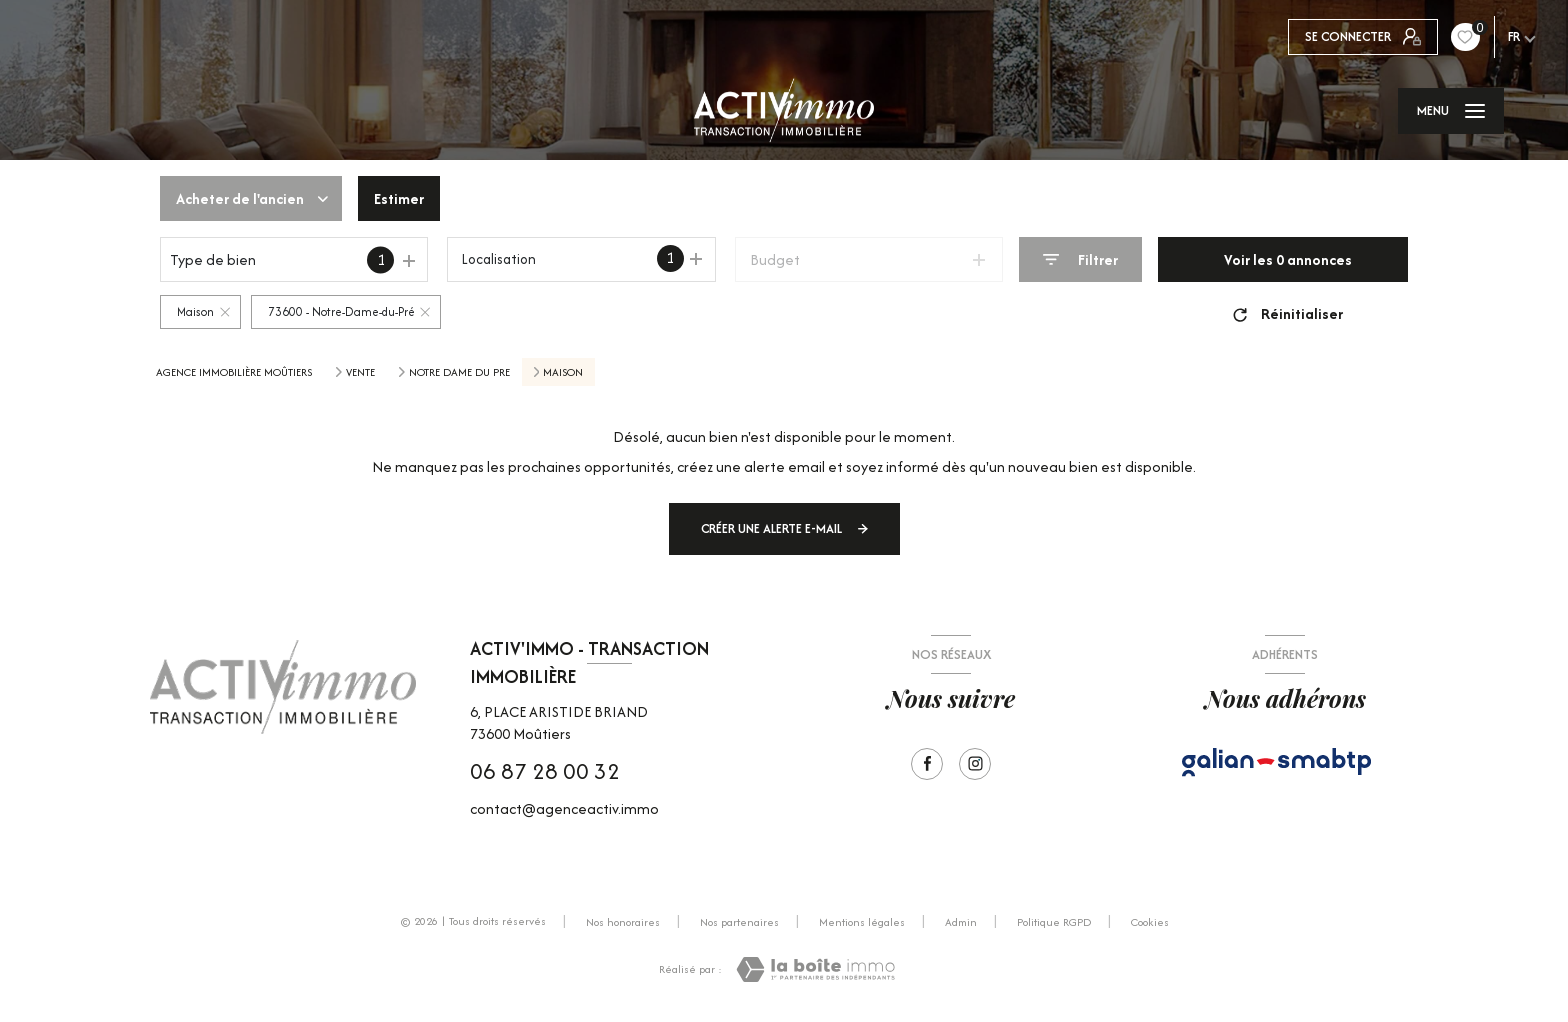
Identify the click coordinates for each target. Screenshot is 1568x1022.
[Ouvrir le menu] (1451, 111)
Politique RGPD (1054, 922)
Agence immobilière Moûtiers (234, 372)
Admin (961, 922)
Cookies (1150, 923)
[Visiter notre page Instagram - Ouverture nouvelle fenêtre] (975, 764)
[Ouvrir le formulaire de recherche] (1080, 259)
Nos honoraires (623, 922)
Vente (360, 372)
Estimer (399, 198)
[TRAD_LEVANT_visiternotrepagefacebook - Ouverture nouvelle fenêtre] (927, 764)
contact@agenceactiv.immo (564, 808)
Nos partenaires (739, 922)
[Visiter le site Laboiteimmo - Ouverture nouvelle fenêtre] (815, 969)
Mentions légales (862, 922)
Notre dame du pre (459, 372)
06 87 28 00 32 (545, 771)
